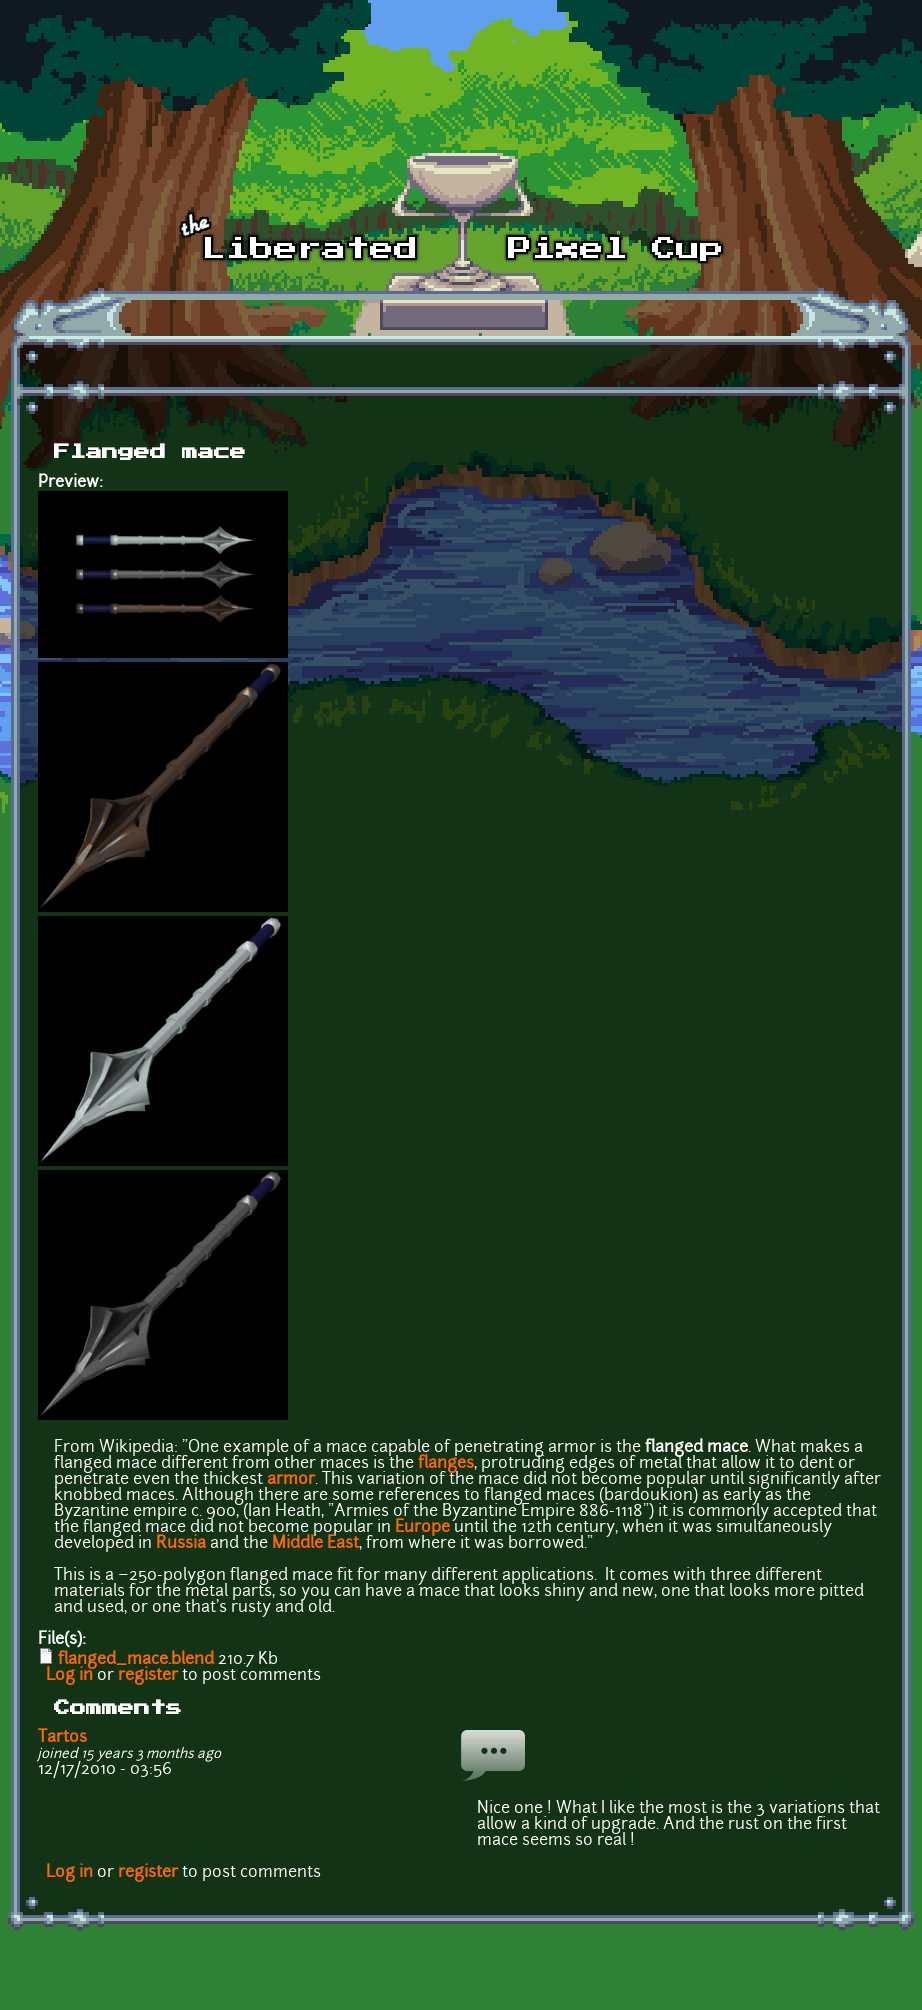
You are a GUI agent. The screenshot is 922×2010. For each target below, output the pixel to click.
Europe (422, 1528)
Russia (181, 1544)
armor (291, 1480)
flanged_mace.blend (136, 1660)
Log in (69, 1676)
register (148, 1676)
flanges (446, 1464)
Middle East (315, 1544)
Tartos (62, 1738)
